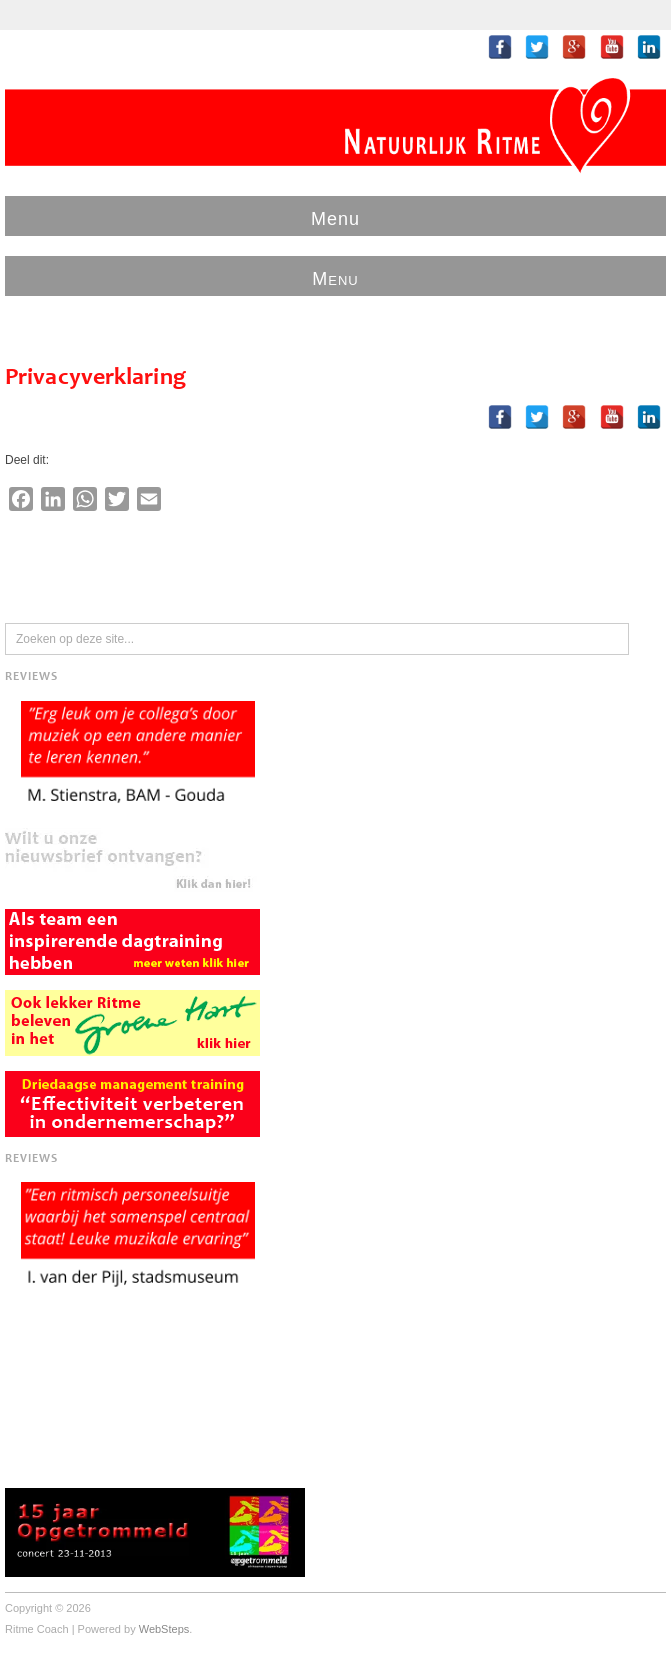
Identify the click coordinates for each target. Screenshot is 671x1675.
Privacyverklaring (95, 379)
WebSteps (164, 1629)
